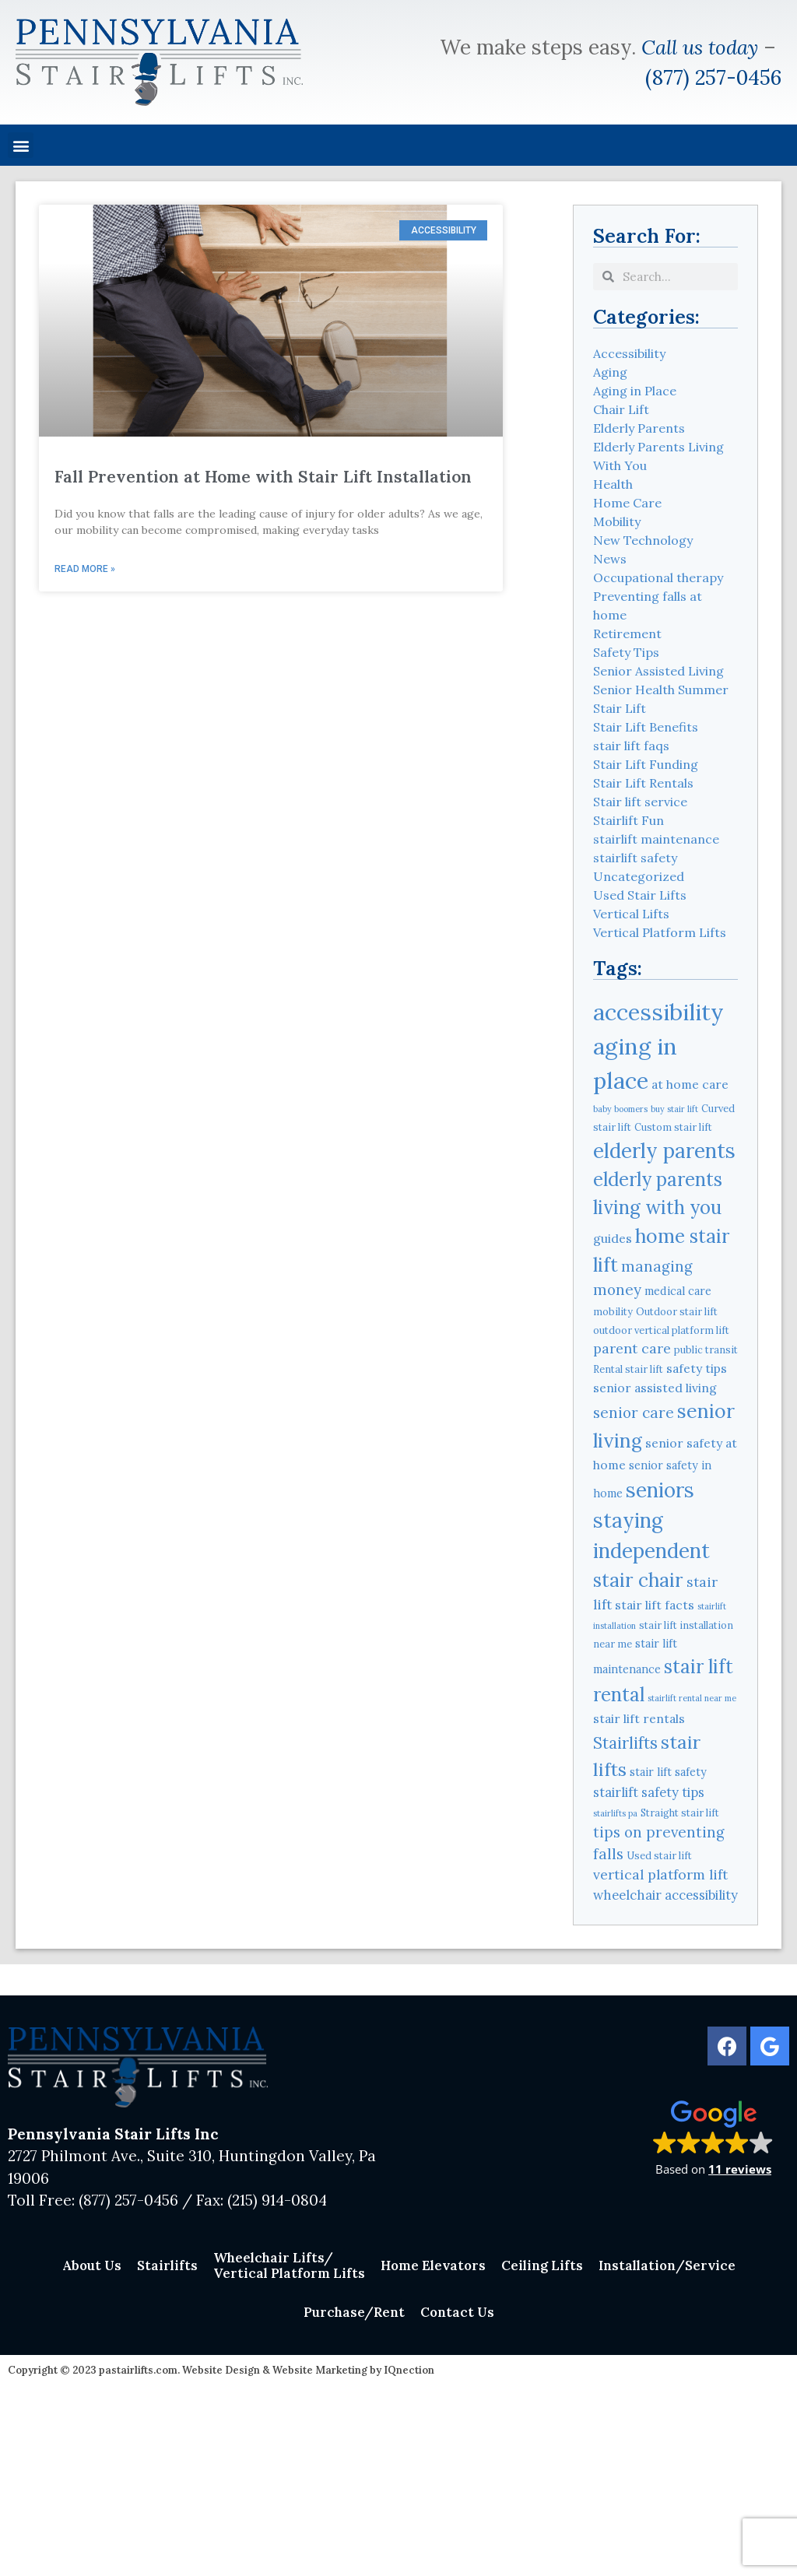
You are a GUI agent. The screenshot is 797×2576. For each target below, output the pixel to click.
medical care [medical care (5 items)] (677, 1291)
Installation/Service (667, 2265)
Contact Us (457, 2312)
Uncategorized (638, 876)
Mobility (617, 521)
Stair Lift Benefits (645, 727)
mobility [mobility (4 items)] (613, 1311)
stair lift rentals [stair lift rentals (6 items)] (639, 1718)
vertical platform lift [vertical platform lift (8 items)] (660, 1874)
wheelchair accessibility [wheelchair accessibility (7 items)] (665, 1895)
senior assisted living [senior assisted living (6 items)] (655, 1387)
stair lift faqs (631, 745)
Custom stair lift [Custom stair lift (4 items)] (673, 1127)
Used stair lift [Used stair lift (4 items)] (659, 1855)
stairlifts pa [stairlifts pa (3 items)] (615, 1813)
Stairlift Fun (628, 820)
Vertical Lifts (631, 913)
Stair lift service (640, 801)
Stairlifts (167, 2265)
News (610, 559)
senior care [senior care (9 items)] (633, 1412)
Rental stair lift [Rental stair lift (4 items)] (628, 1369)
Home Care (627, 503)
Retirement (627, 633)
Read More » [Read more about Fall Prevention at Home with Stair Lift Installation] (84, 568)
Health (613, 484)
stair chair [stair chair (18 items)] (638, 1579)
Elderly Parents (639, 428)
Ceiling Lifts (542, 2265)
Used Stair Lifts (639, 895)
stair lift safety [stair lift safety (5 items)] (668, 1772)
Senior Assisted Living (658, 671)
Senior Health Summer (661, 689)
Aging (610, 372)
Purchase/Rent (354, 2312)
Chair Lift (621, 409)
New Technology (643, 540)
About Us (91, 2265)
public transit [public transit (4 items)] (706, 1349)
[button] (20, 145)
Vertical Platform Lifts (659, 932)
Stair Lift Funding (645, 764)
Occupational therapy (658, 577)
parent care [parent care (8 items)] (632, 1348)
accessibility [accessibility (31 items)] (658, 1012)
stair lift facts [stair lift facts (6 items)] (654, 1605)
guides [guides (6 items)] (612, 1238)
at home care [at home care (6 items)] (690, 1084)
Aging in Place (634, 390)
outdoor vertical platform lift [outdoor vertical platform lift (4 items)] (661, 1330)
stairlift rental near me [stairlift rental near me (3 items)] (692, 1698)
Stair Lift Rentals (643, 783)
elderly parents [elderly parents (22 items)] (664, 1150)
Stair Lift (619, 708)
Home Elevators (433, 2265)
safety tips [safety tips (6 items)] (696, 1368)
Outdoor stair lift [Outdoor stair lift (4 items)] (677, 1311)
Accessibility (629, 353)
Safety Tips (626, 652)
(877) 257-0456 (713, 77)
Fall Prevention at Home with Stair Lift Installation (263, 476)
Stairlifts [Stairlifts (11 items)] (625, 1742)
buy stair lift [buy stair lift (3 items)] (674, 1109)
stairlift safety (635, 857)
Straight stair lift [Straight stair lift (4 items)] (680, 1812)
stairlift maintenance (656, 839)
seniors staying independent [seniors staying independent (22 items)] (651, 1520)
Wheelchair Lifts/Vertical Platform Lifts (289, 2265)
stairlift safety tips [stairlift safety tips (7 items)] (648, 1792)
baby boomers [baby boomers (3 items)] (620, 1109)
